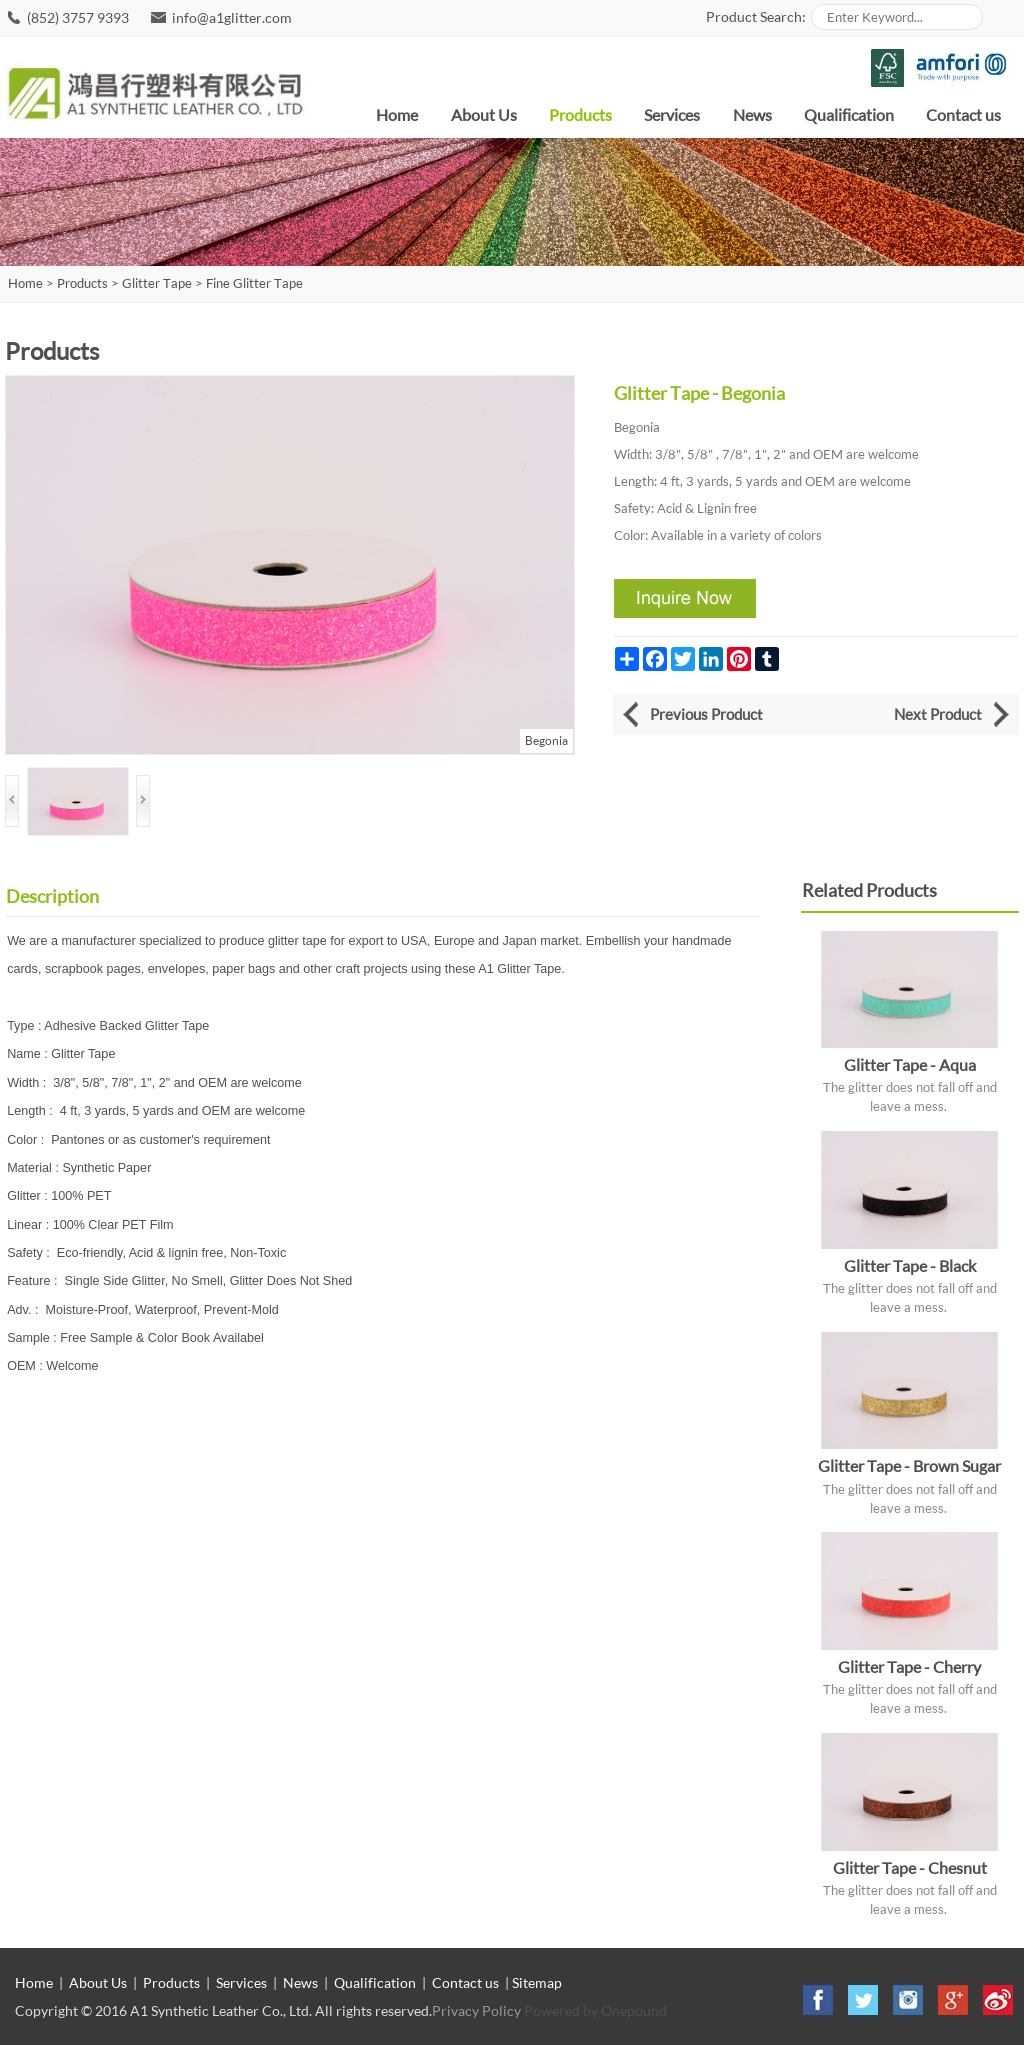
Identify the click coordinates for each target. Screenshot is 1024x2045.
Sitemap (537, 1982)
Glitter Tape (157, 283)
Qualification (849, 114)
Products (580, 114)
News (752, 114)
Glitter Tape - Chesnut (910, 1867)
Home (397, 114)
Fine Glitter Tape (254, 283)
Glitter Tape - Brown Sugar (909, 1465)
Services (672, 114)
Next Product (938, 714)
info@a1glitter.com (232, 17)
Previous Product (706, 714)
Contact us (963, 114)
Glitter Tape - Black (910, 1265)
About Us (484, 114)
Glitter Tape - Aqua (910, 1064)
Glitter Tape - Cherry (909, 1666)
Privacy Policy (476, 2010)
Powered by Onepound (595, 2010)
